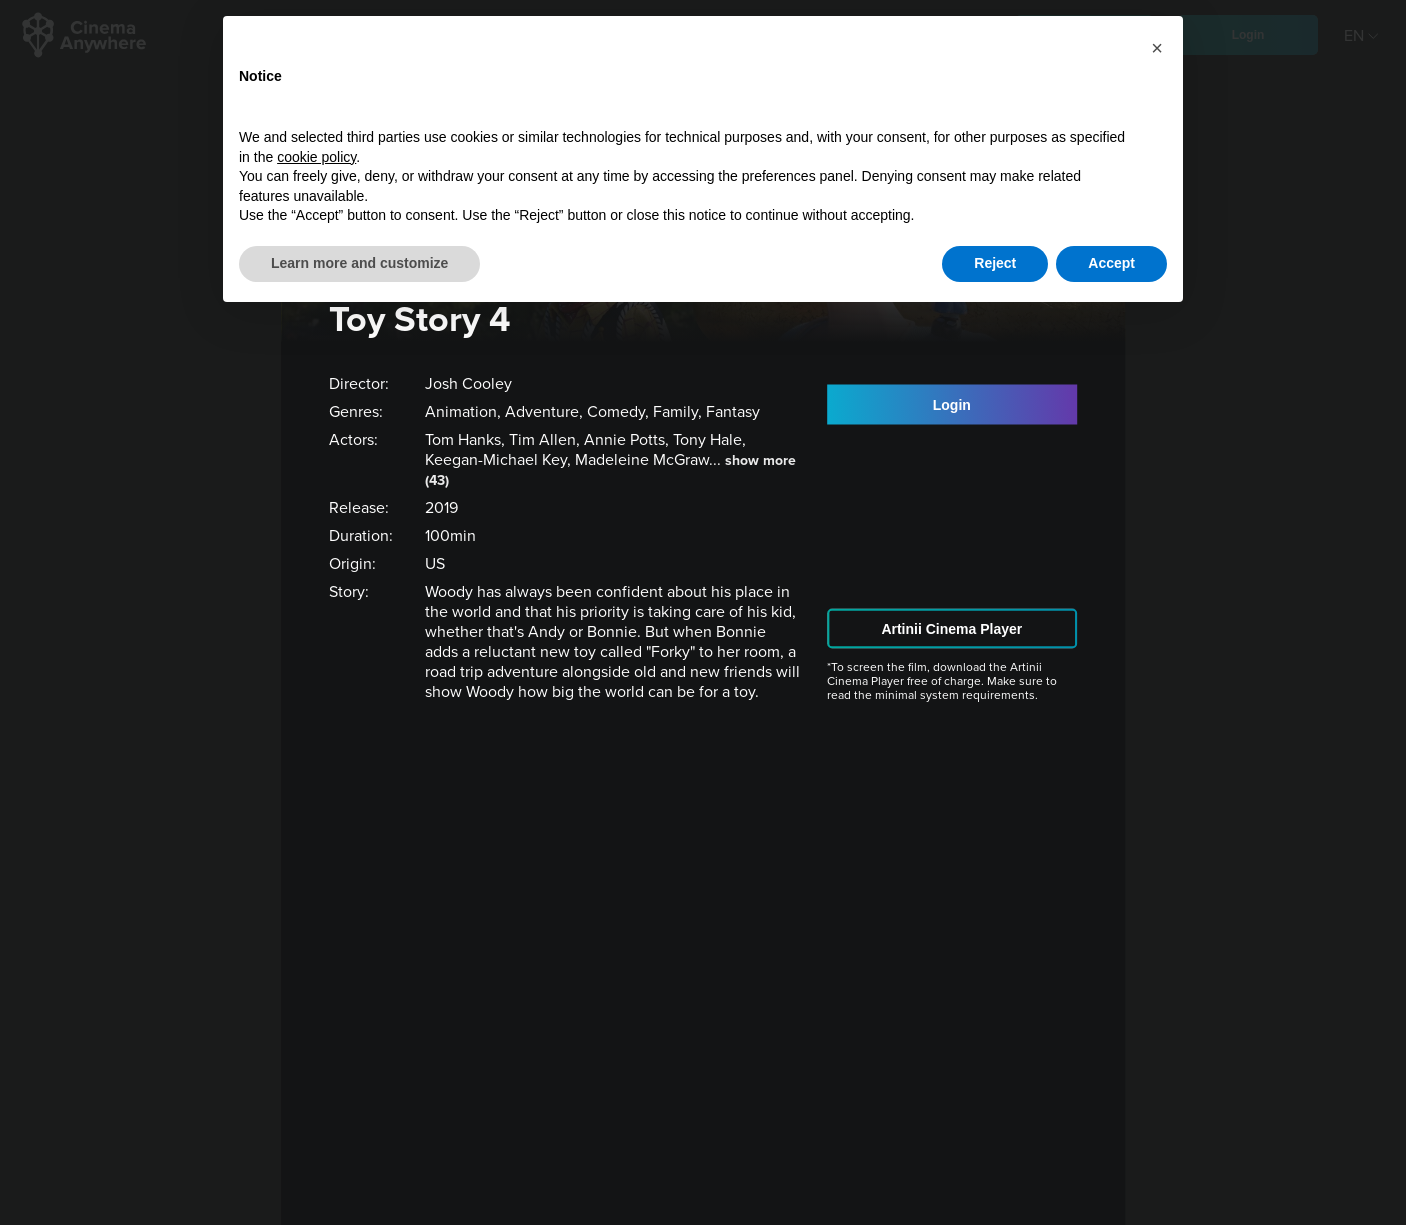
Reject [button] (995, 263)
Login (952, 405)
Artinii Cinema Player (951, 628)
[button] (1157, 48)
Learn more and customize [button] (359, 263)
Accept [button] (1111, 263)
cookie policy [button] (316, 157)
